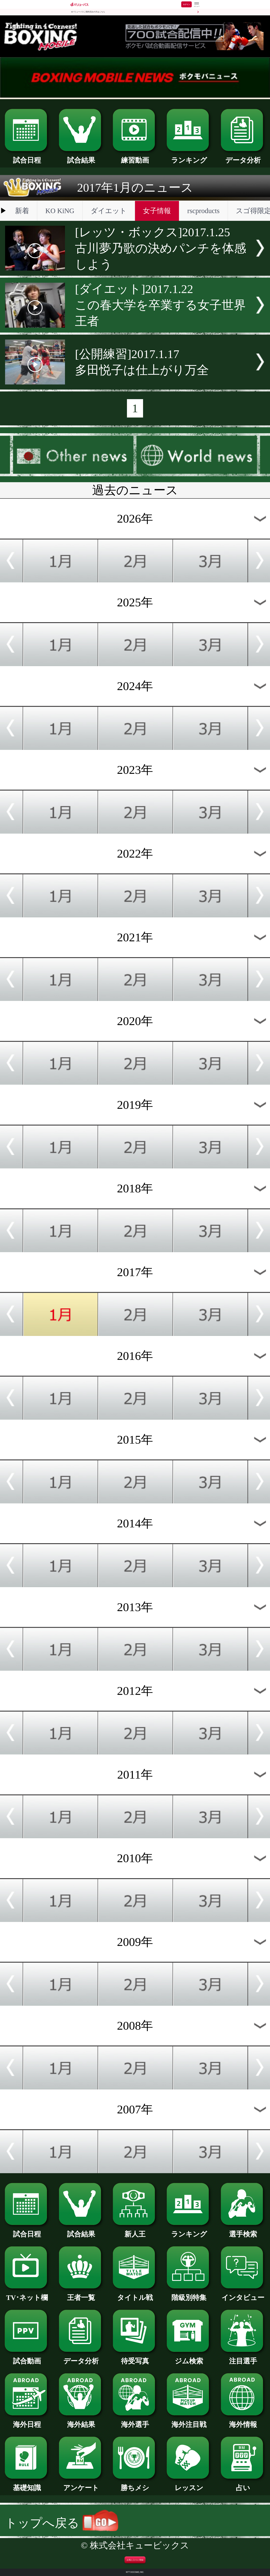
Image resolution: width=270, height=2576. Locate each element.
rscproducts (203, 211)
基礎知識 (26, 2484)
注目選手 (243, 2357)
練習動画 (135, 156)
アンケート (81, 2484)
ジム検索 (188, 2357)
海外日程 (26, 2421)
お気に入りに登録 (135, 2560)
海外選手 (135, 2421)
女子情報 (157, 211)
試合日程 (26, 156)
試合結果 (81, 156)
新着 (22, 211)
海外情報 (243, 2421)
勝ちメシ (135, 2484)
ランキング (188, 156)
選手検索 (243, 2230)
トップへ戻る (61, 2523)
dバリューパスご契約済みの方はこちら (88, 12)
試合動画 (26, 2357)
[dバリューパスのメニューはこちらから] (196, 5)
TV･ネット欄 (26, 2294)
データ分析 (243, 156)
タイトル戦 (135, 2294)
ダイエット (109, 211)
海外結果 (81, 2421)
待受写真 (135, 2357)
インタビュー (243, 2294)
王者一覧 (81, 2294)
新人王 (135, 2230)
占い (243, 2484)
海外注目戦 (188, 2421)
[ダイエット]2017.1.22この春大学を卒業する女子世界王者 (160, 305)
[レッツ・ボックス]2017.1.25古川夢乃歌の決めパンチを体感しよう (160, 248)
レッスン (188, 2484)
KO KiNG (59, 211)
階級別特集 (188, 2294)
